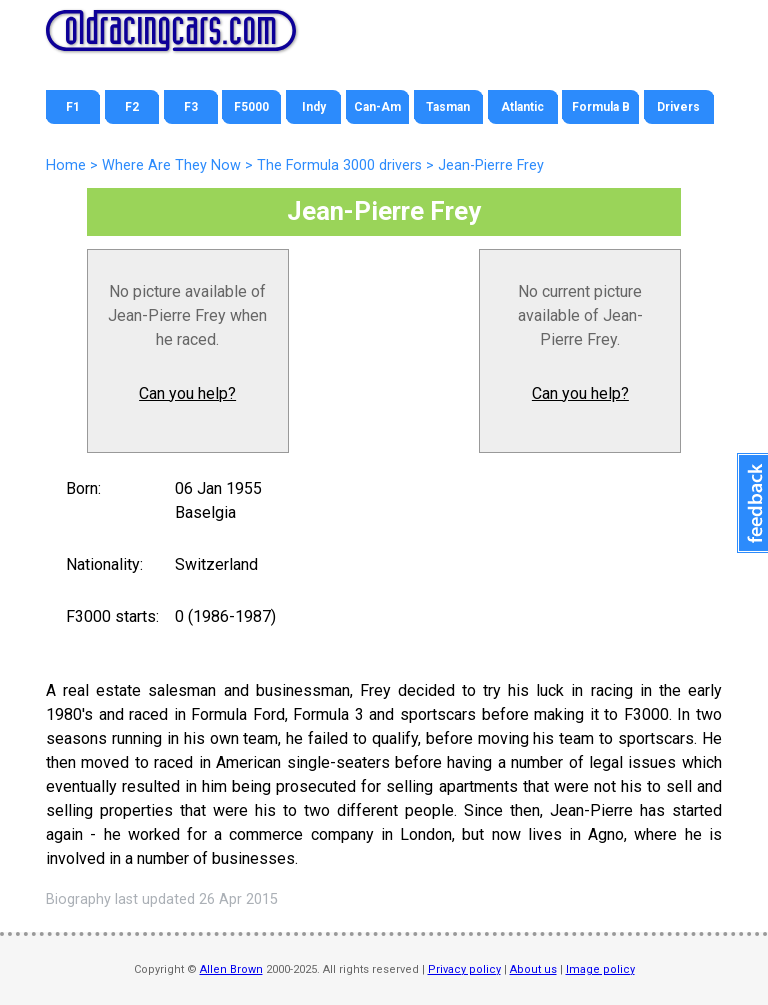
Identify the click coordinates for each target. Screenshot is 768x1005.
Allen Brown (231, 969)
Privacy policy (464, 969)
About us (533, 969)
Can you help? (187, 393)
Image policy (600, 969)
